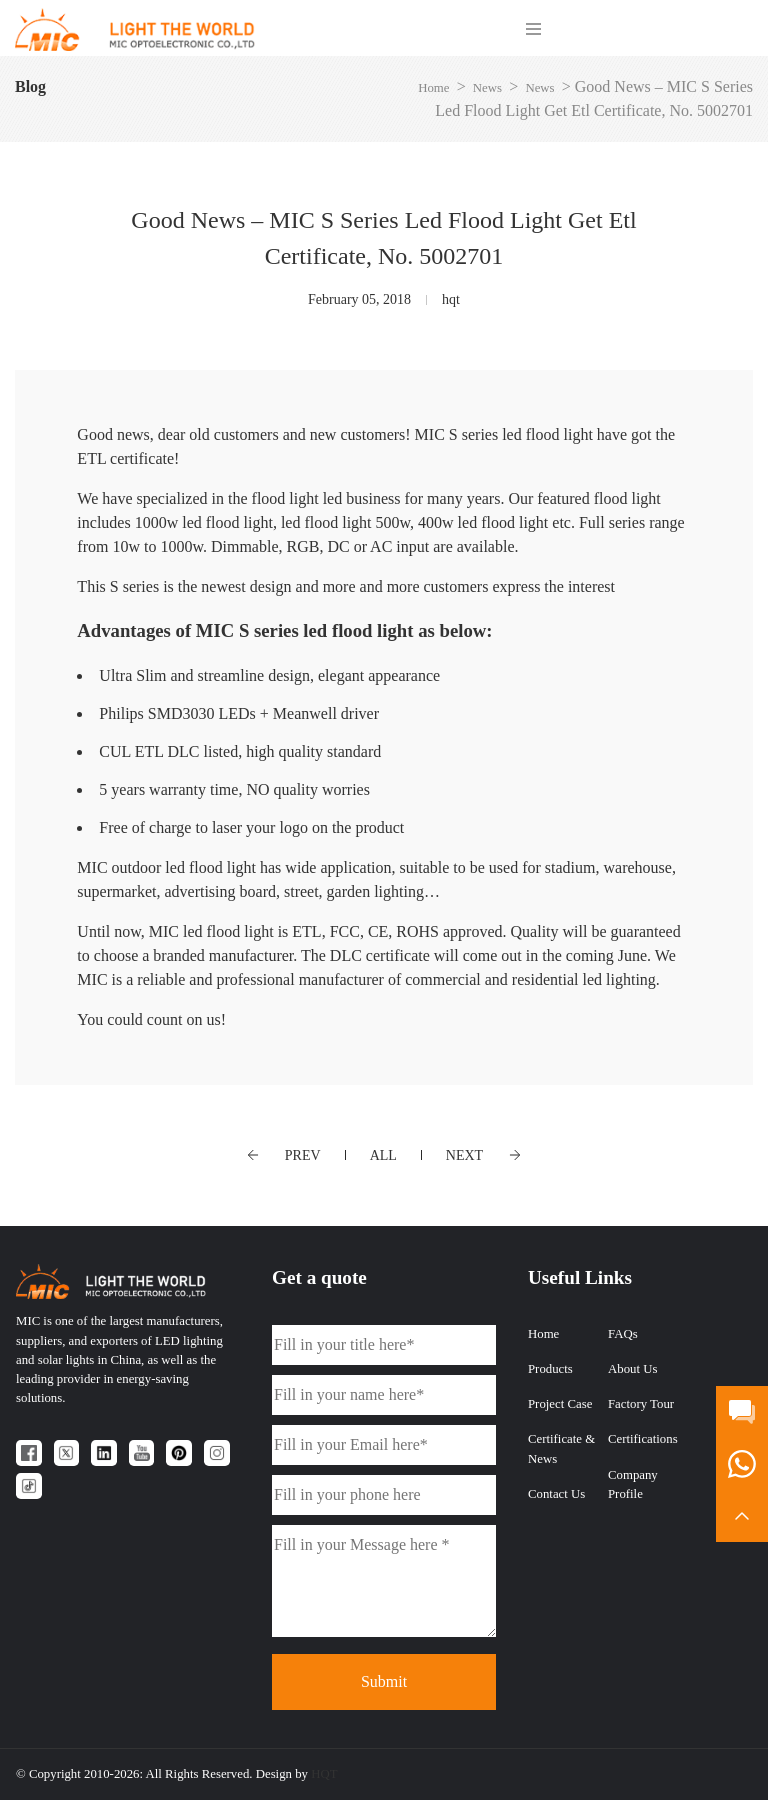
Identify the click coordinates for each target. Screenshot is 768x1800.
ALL (383, 1155)
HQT (324, 1774)
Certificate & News (561, 1448)
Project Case (560, 1404)
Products (550, 1369)
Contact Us (556, 1494)
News (487, 88)
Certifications (643, 1439)
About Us (632, 1369)
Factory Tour (641, 1404)
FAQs (623, 1334)
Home (433, 88)
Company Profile (633, 1484)
